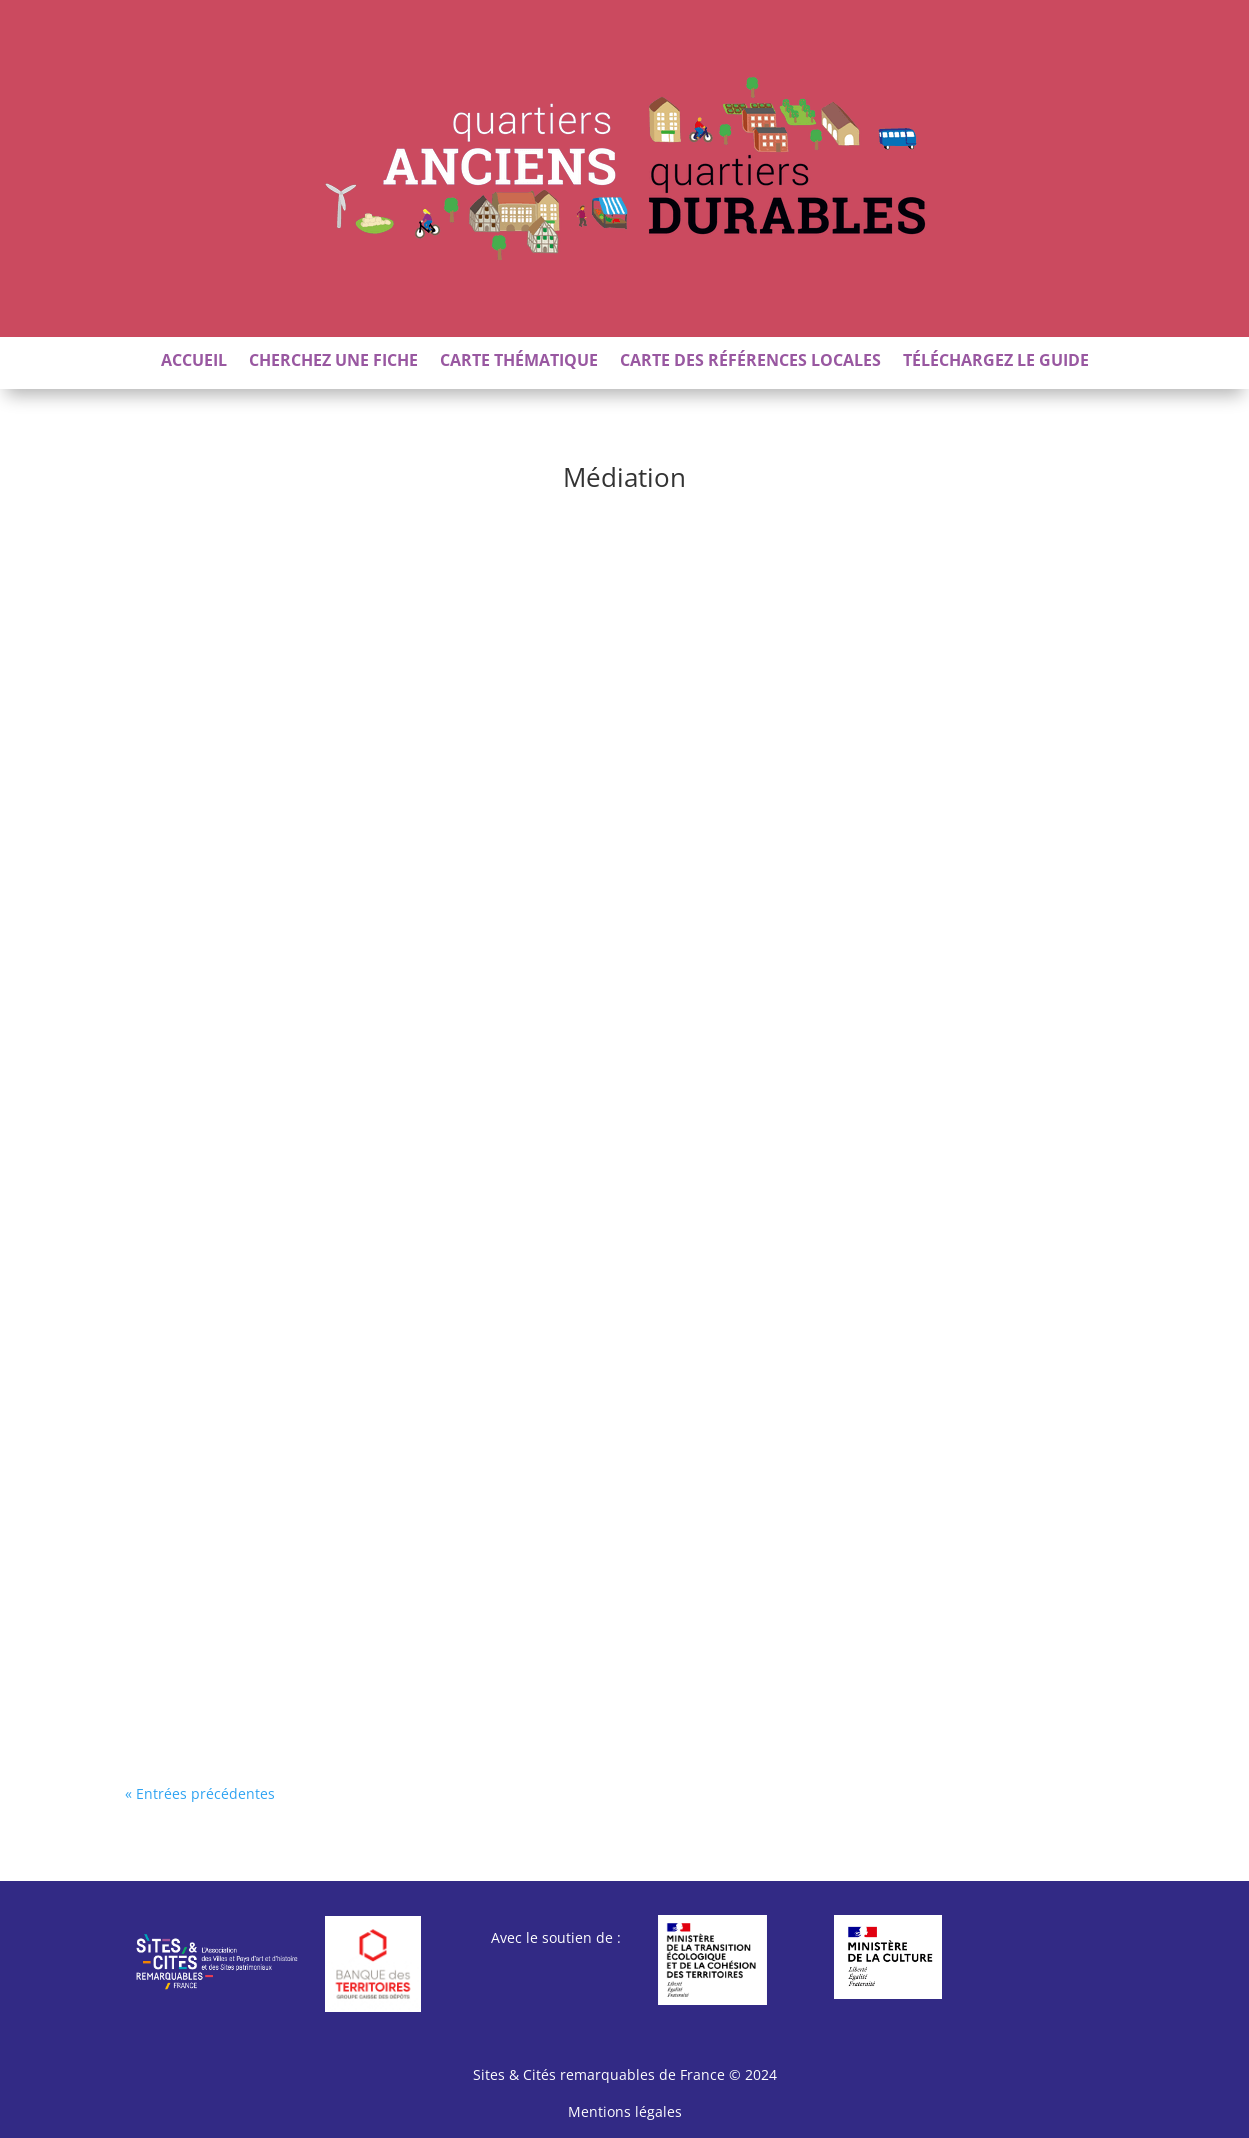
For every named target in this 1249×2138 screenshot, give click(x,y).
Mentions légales (625, 2111)
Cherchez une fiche (333, 362)
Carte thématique (519, 362)
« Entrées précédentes (200, 1793)
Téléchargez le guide (996, 362)
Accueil (194, 362)
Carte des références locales (750, 362)
